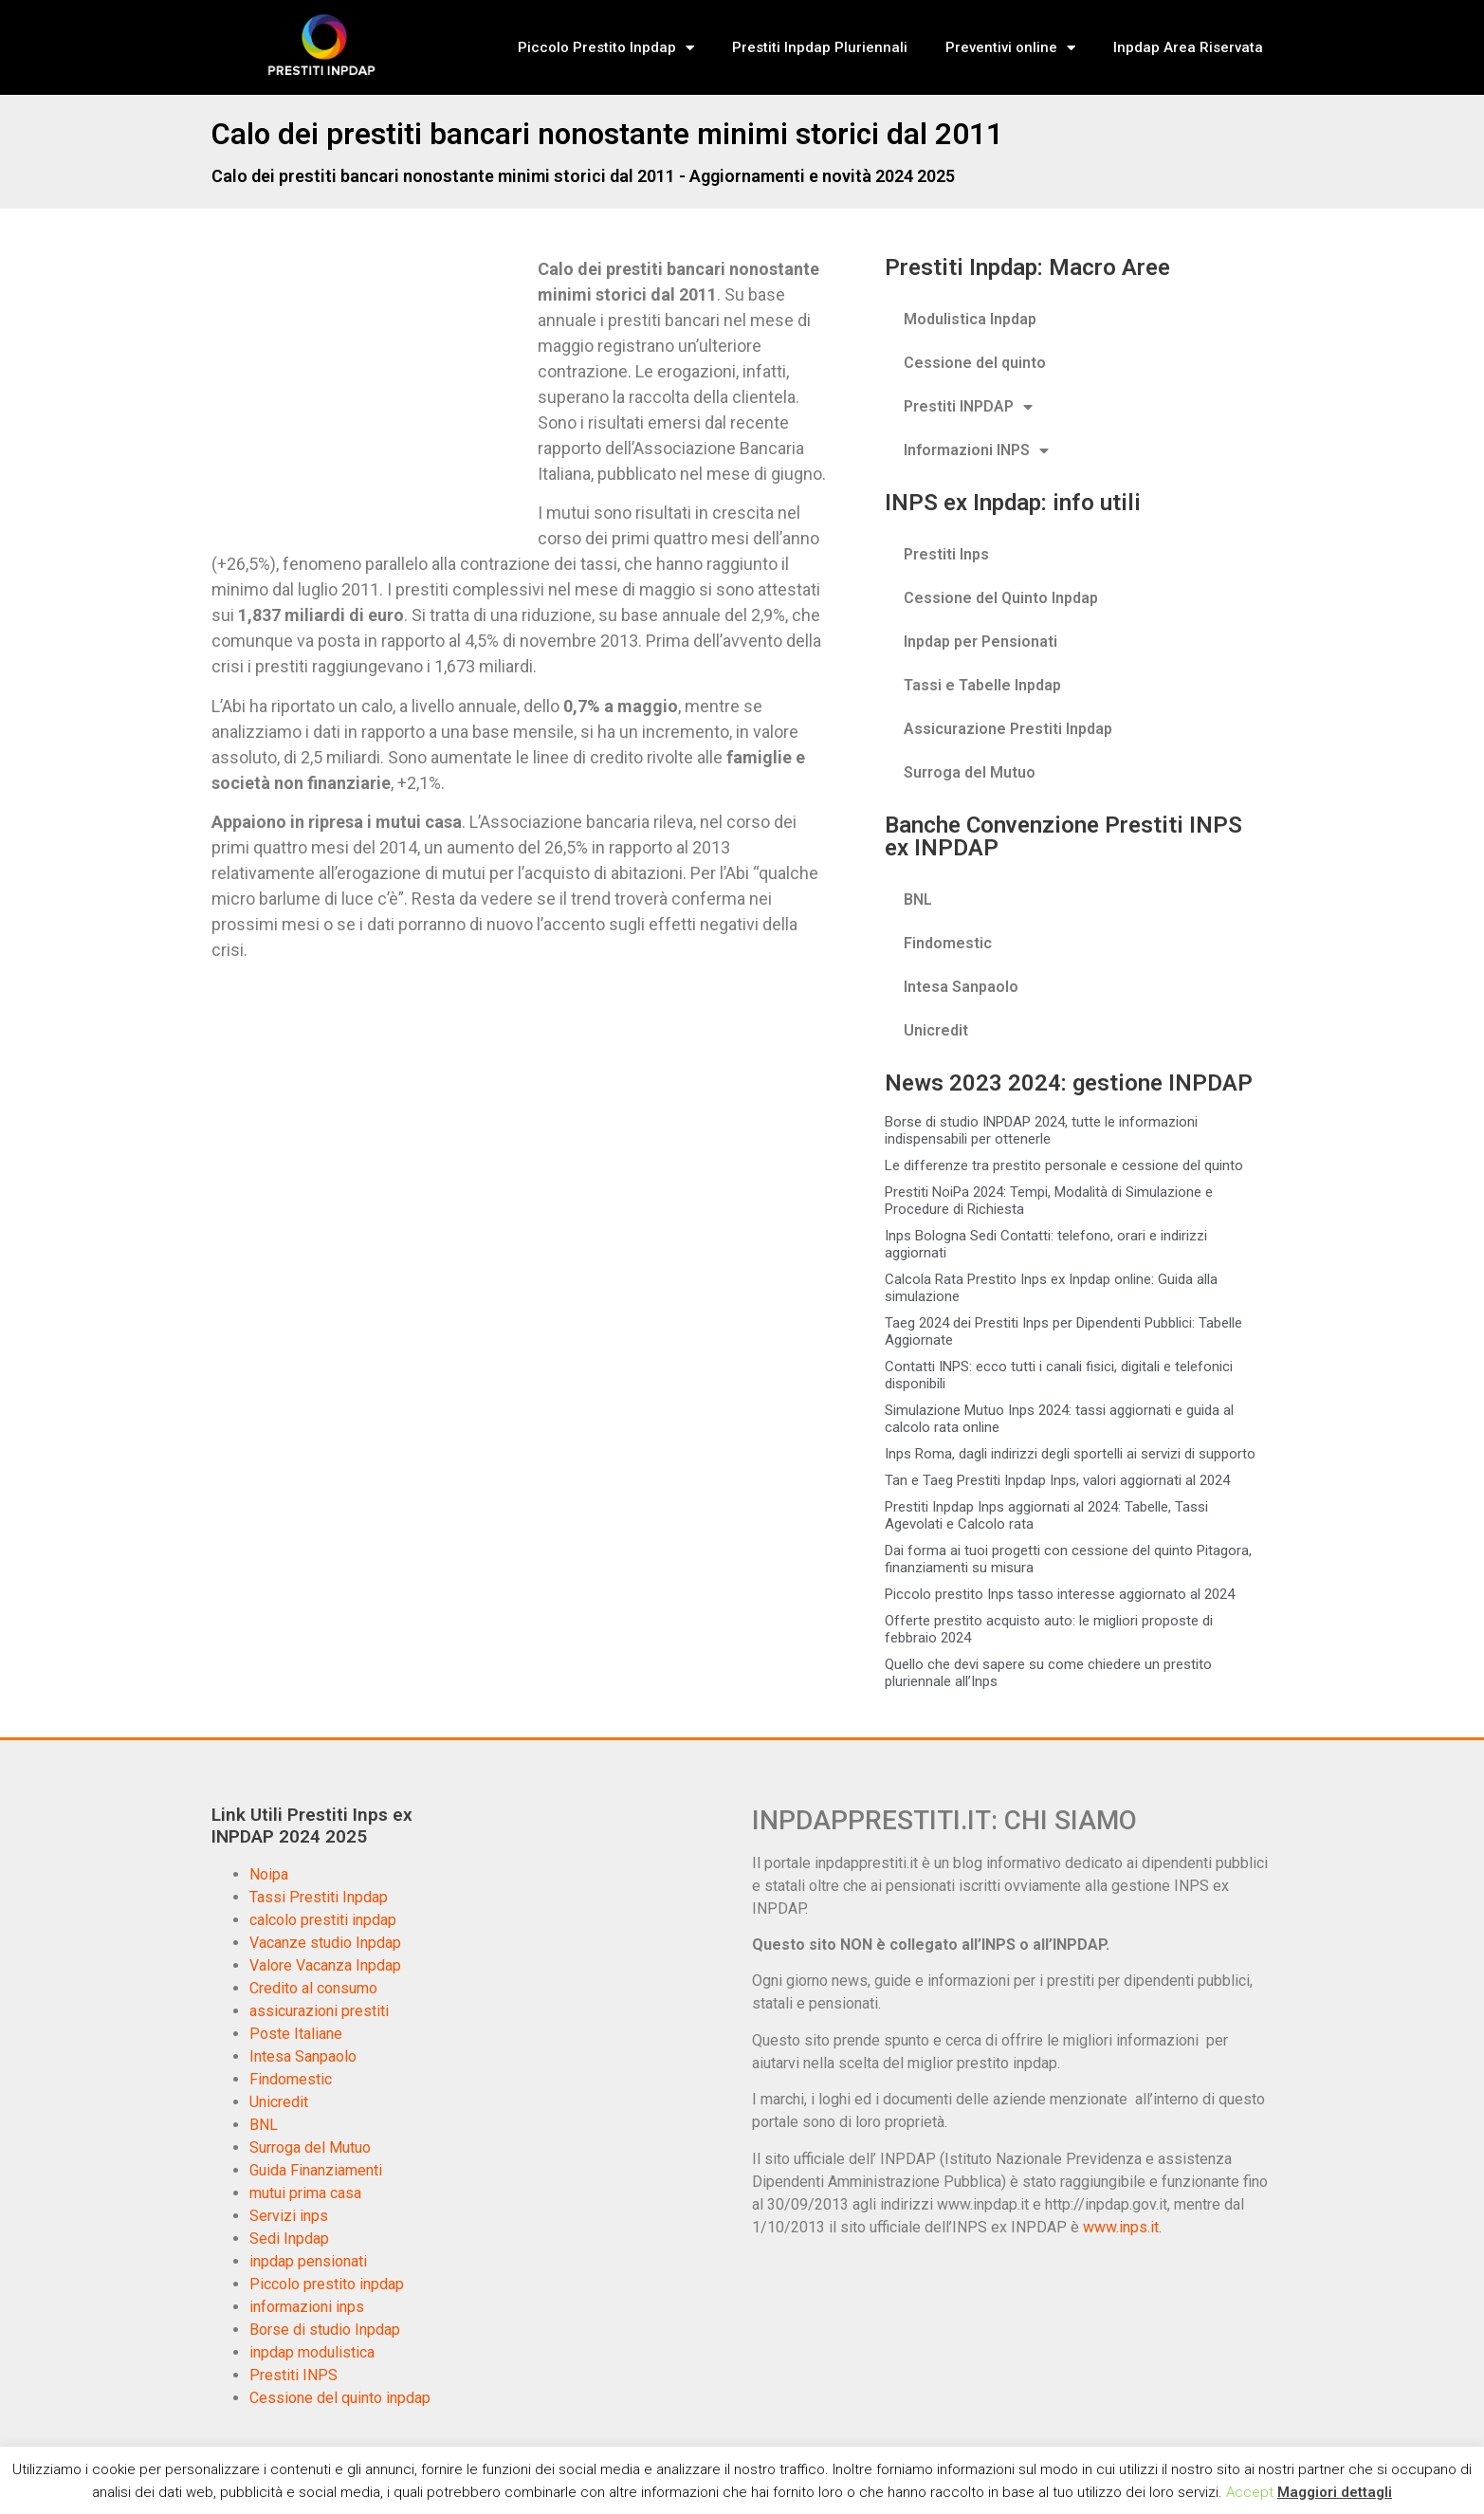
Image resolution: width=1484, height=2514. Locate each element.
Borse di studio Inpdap (324, 2330)
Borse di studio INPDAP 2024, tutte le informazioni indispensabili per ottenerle (1041, 1130)
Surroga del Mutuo (969, 772)
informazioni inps (306, 2307)
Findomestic (948, 943)
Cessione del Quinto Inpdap (1001, 598)
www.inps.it (1121, 2227)
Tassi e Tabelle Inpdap (982, 685)
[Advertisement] (370, 396)
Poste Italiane (295, 2034)
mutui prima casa (305, 2193)
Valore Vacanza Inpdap (325, 1965)
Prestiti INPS (293, 2375)
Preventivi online (1010, 47)
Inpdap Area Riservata (1188, 47)
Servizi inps (288, 2216)
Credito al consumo (313, 1988)
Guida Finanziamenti (315, 2170)
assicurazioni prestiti (319, 2011)
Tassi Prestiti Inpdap (318, 1897)
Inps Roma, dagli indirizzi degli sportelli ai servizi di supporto (1070, 1453)
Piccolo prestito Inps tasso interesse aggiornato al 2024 (1060, 1594)
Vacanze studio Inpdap (325, 1943)
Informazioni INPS (976, 450)
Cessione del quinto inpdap (340, 2398)
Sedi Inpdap (289, 2239)
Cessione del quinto (975, 363)
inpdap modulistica (312, 2352)
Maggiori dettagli (1334, 2492)
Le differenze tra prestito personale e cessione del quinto (1064, 1165)
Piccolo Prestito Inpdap (606, 47)
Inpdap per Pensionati (980, 642)
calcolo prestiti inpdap (322, 1920)
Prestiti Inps (946, 554)
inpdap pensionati (308, 2261)
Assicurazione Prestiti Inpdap (1008, 729)
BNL (918, 899)
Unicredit (936, 1030)
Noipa (268, 1874)
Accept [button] (1249, 2492)
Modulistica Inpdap (970, 319)
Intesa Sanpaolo (961, 987)
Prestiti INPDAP (968, 407)
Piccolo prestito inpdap (326, 2284)
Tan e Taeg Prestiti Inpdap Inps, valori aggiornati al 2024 (1057, 1480)
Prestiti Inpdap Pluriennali (819, 47)
